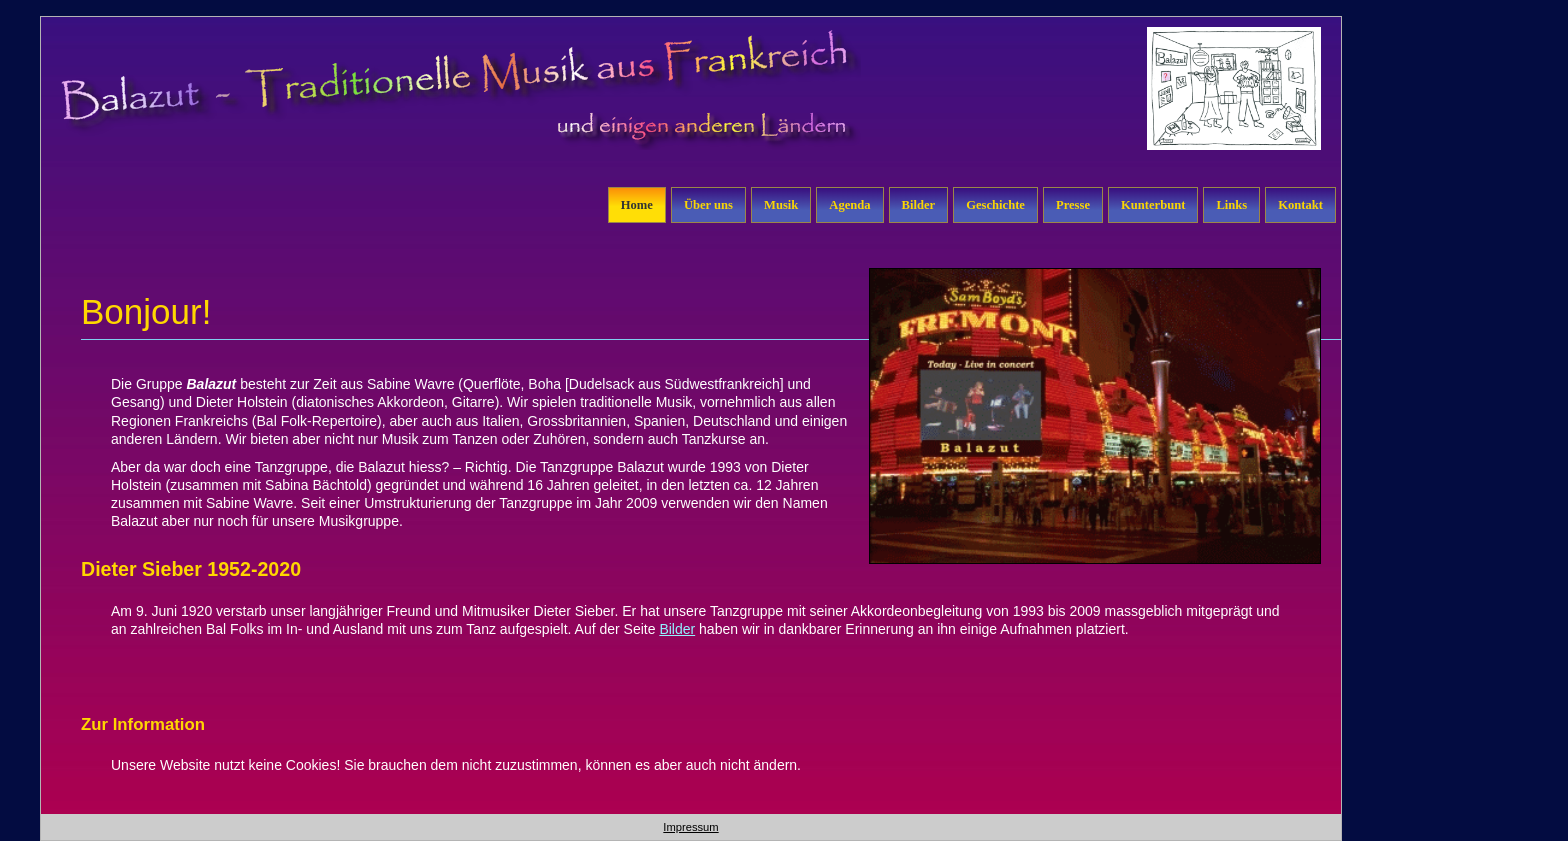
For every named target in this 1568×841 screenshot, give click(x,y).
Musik (781, 205)
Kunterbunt (1153, 205)
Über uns (708, 205)
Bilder (919, 205)
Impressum (690, 827)
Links (1231, 205)
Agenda (849, 205)
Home (637, 205)
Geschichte (995, 205)
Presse (1073, 205)
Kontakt (1300, 205)
